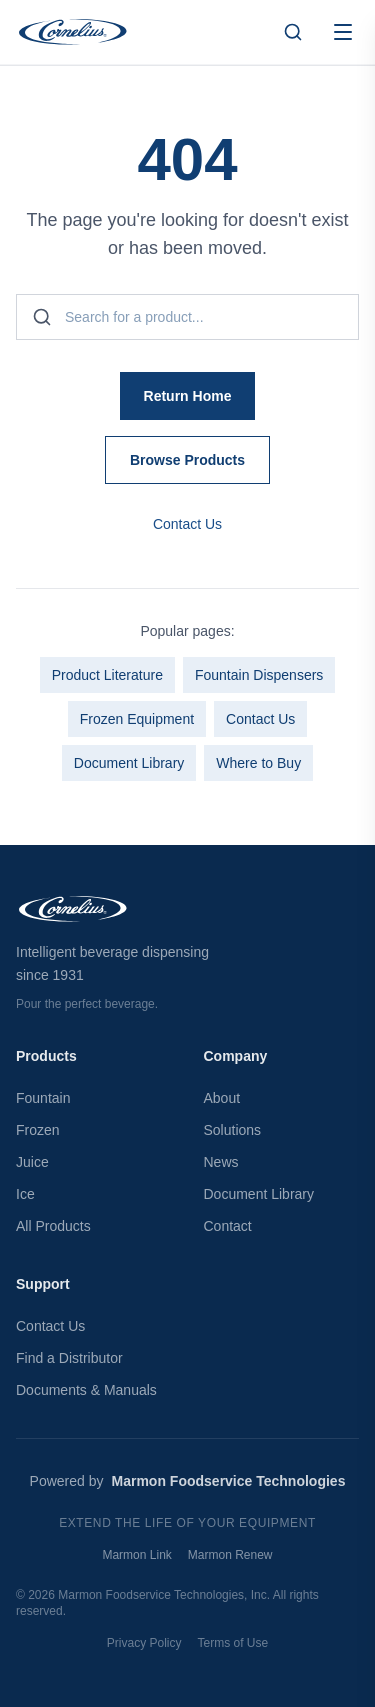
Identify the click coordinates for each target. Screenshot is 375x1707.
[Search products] (293, 32)
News (221, 1162)
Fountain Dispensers (259, 675)
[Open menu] (343, 32)
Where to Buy (258, 763)
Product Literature (107, 675)
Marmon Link (136, 1555)
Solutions (233, 1130)
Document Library (129, 763)
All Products (53, 1226)
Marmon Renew (230, 1555)
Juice (32, 1162)
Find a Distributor (69, 1358)
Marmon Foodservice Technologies (229, 1481)
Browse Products (187, 460)
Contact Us (187, 524)
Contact (228, 1226)
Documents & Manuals (86, 1390)
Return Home (188, 396)
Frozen (38, 1130)
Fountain (43, 1098)
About (222, 1098)
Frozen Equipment (137, 719)
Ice (25, 1194)
